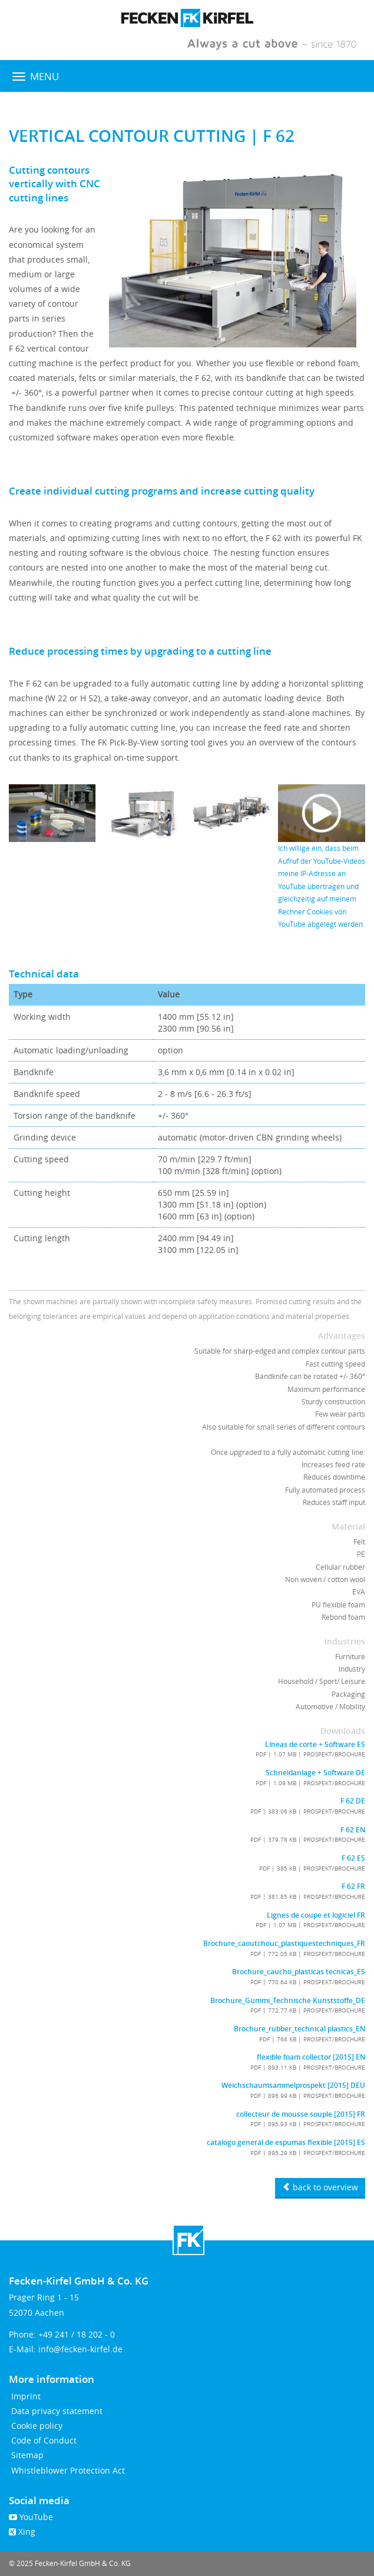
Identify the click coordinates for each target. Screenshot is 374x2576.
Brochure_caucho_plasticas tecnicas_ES (298, 1972)
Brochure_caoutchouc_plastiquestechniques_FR (284, 1943)
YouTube (31, 2516)
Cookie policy (35, 2425)
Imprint (25, 2396)
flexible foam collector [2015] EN (311, 2057)
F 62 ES (353, 1858)
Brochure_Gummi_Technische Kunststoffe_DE (287, 2000)
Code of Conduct (43, 2440)
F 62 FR (353, 1886)
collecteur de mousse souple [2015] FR (300, 2114)
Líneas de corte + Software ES (315, 1744)
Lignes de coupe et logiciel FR (316, 1915)
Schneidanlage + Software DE (315, 1773)
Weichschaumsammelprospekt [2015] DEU (293, 2085)
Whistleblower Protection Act (67, 2470)
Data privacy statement (55, 2410)
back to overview (320, 2187)
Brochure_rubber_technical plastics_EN (299, 2029)
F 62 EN (352, 1830)
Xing (22, 2531)
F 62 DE (352, 1801)
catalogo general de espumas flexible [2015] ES (286, 2142)
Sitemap (26, 2455)
